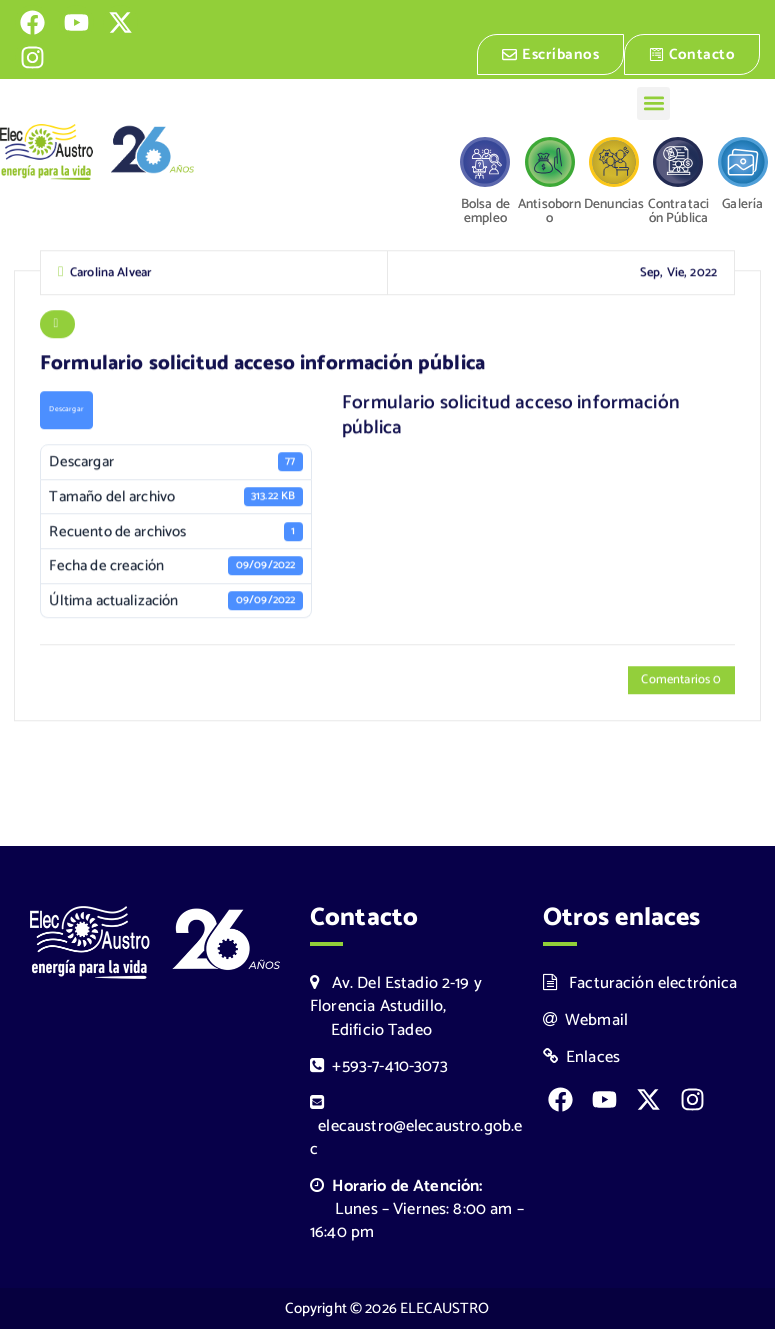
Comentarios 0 (681, 682)
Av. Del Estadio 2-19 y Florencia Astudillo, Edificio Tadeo (396, 1006)
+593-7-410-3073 (379, 1066)
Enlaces (582, 1057)
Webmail (586, 1020)
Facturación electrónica (640, 983)
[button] (653, 103)
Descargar (66, 412)
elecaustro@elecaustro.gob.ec (416, 1128)
